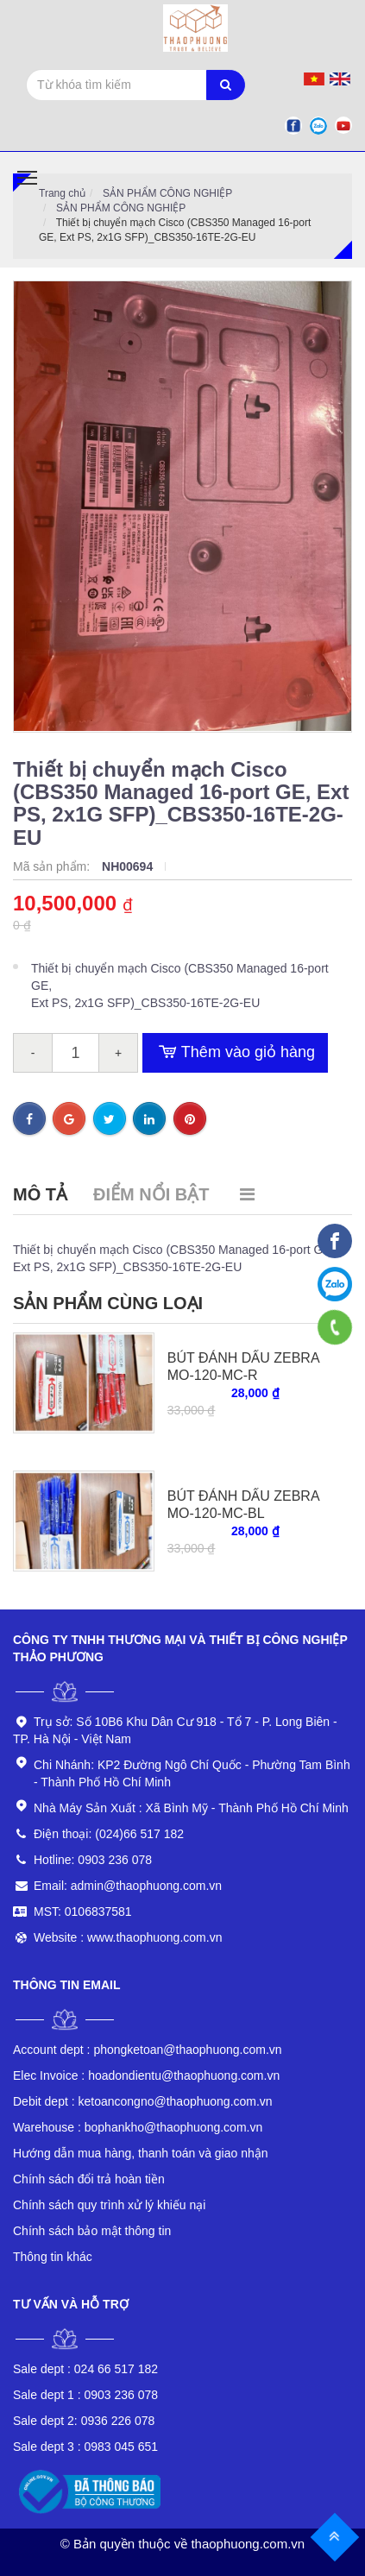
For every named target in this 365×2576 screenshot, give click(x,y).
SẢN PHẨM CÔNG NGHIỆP (167, 193)
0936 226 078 (83, 2421)
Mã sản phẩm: (53, 866)
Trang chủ (62, 193)
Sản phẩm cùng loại (108, 1303)
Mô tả (40, 1194)
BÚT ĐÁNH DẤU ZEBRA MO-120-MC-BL (243, 1505)
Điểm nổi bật (151, 1194)
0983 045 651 (85, 2446)
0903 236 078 (85, 2395)
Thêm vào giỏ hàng (235, 1053)
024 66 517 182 (85, 2369)
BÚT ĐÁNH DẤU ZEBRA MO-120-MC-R (243, 1366)
